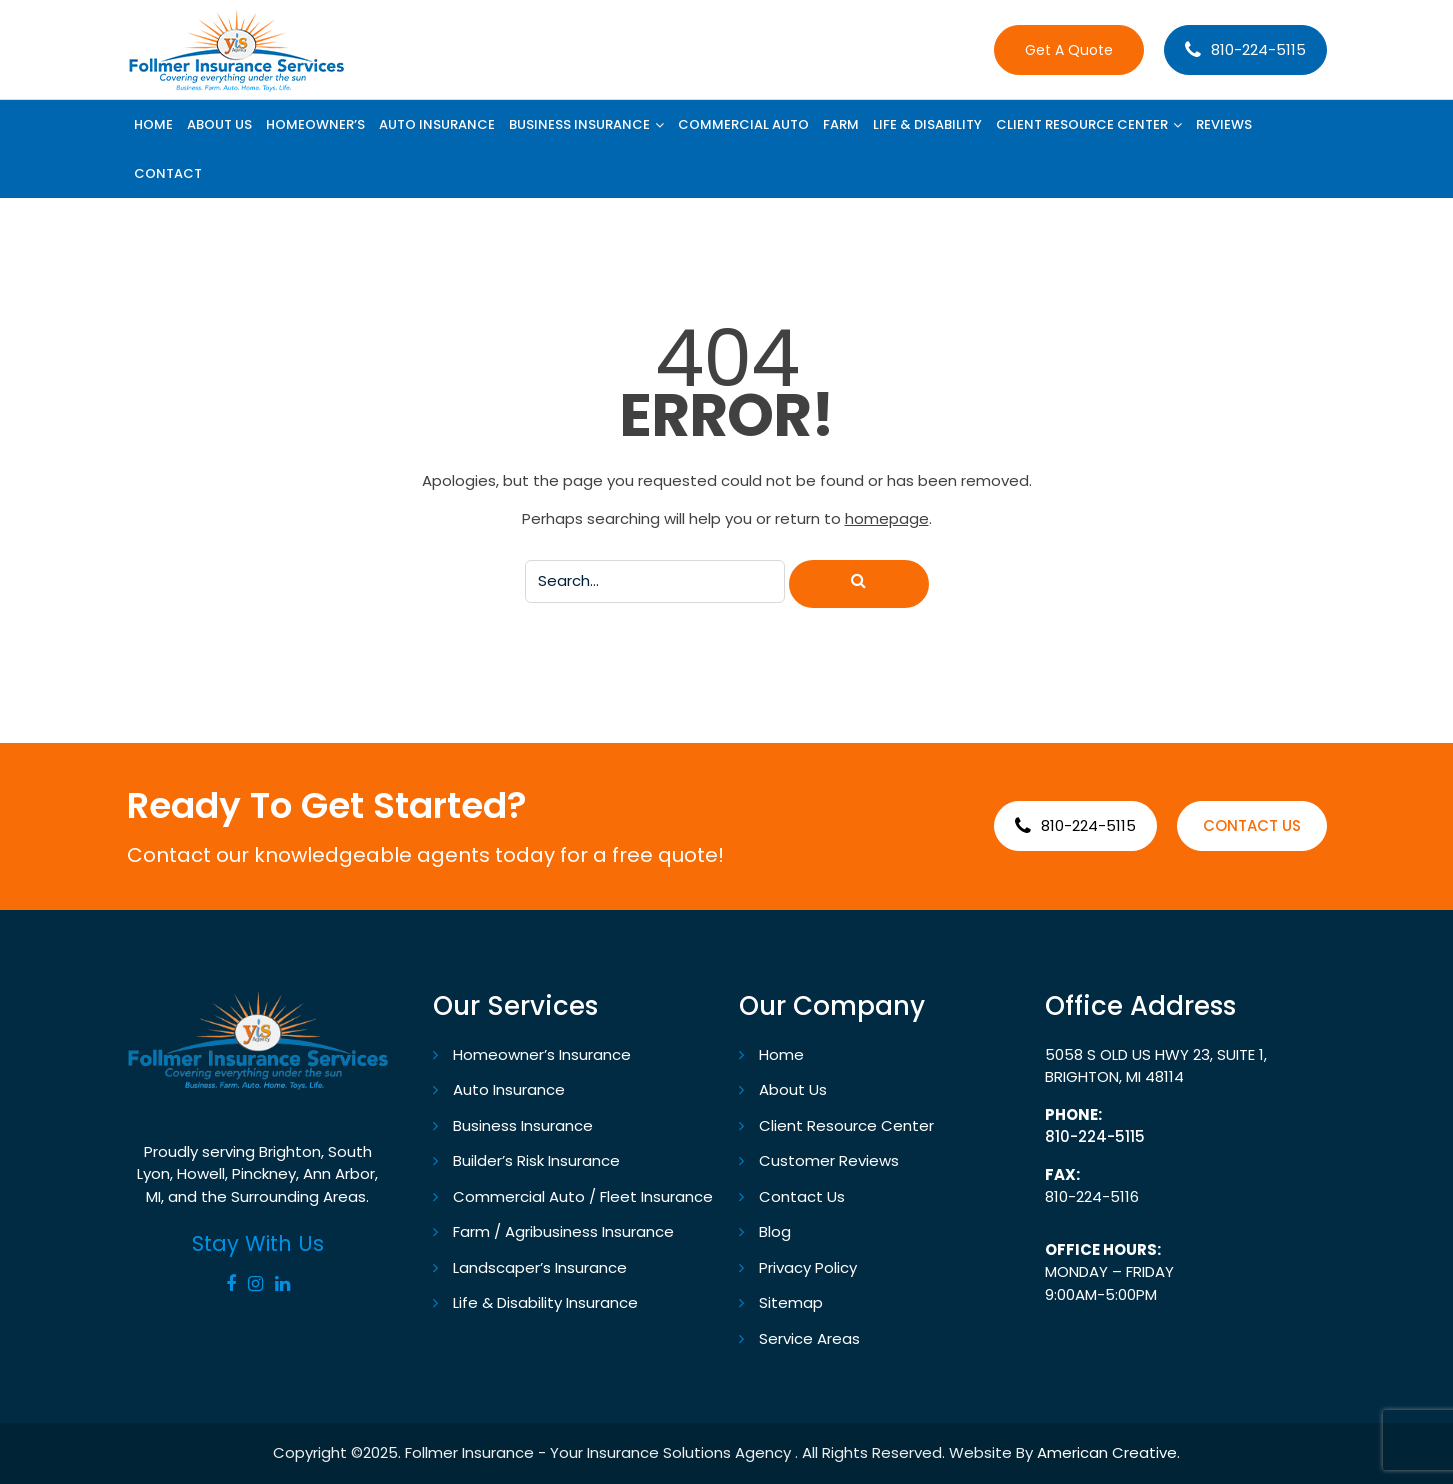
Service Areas (809, 1338)
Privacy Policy (808, 1267)
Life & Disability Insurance (545, 1302)
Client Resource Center (846, 1125)
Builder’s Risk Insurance (536, 1160)
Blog (775, 1231)
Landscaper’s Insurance (540, 1267)
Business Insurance (523, 1125)
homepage (887, 518)
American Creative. (1108, 1452)
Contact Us (802, 1196)
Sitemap (791, 1302)
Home (781, 1054)
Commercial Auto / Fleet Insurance (583, 1196)
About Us (793, 1089)
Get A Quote (1069, 50)
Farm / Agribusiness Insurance (563, 1231)
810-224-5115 (1258, 49)
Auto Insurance (509, 1089)
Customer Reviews (829, 1160)
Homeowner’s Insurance (542, 1054)
